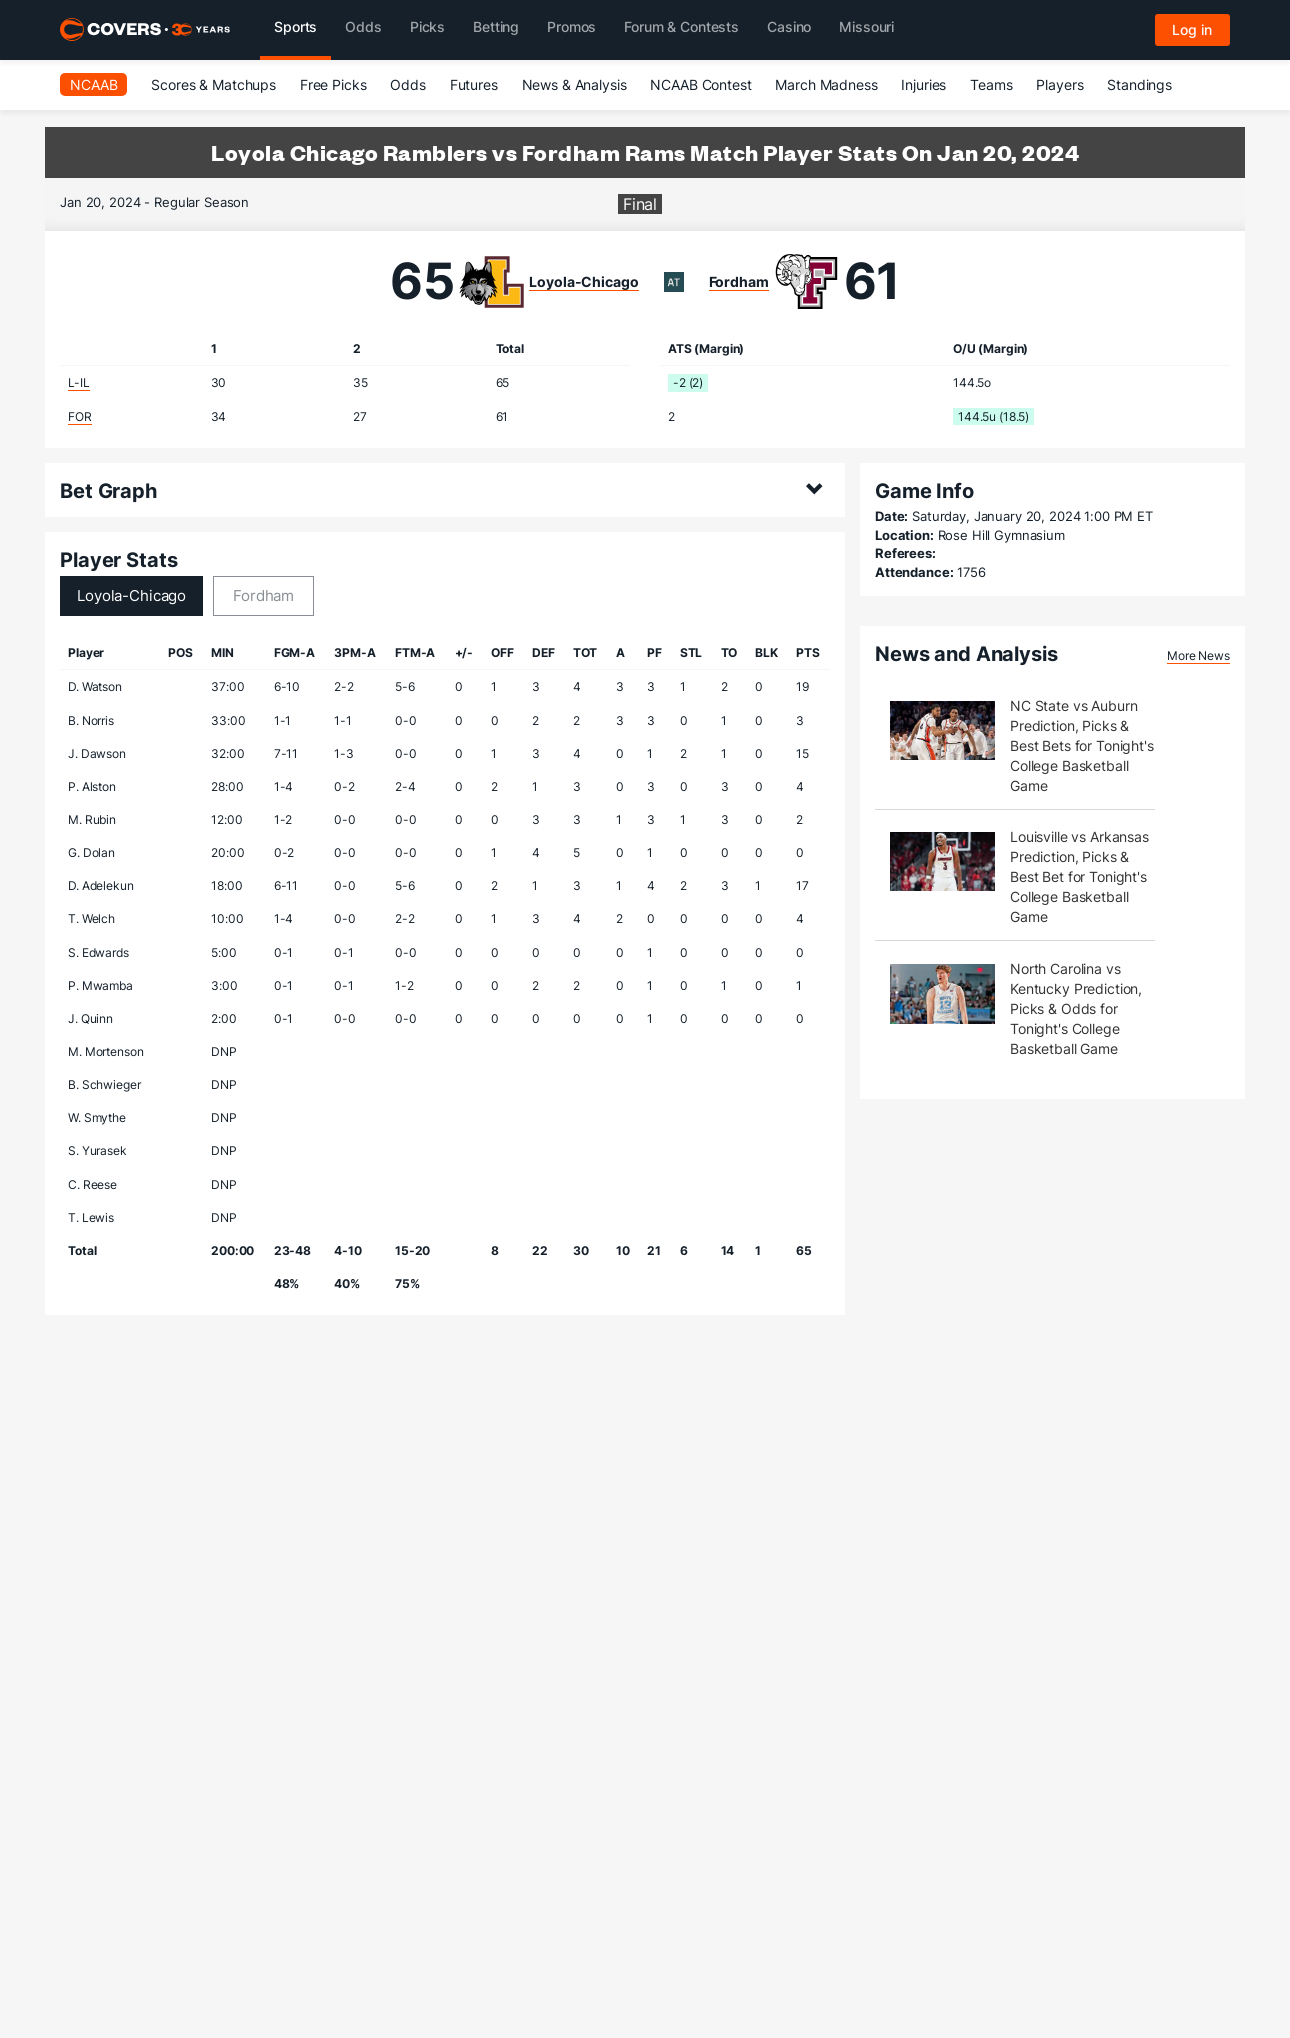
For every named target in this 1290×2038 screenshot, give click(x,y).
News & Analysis (574, 84)
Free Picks (333, 84)
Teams (991, 84)
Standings (1139, 84)
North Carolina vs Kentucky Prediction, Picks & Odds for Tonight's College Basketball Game (1076, 1008)
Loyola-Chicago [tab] (131, 595)
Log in (1192, 29)
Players (1059, 84)
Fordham (739, 281)
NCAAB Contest (700, 84)
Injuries (923, 84)
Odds (407, 84)
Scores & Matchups (213, 84)
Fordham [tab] (263, 595)
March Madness (826, 84)
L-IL (78, 382)
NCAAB (93, 84)
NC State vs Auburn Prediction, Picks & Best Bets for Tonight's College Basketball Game (1082, 745)
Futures (474, 84)
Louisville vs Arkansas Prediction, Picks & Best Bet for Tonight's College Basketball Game (1079, 876)
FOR (80, 416)
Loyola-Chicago (583, 281)
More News (1198, 655)
